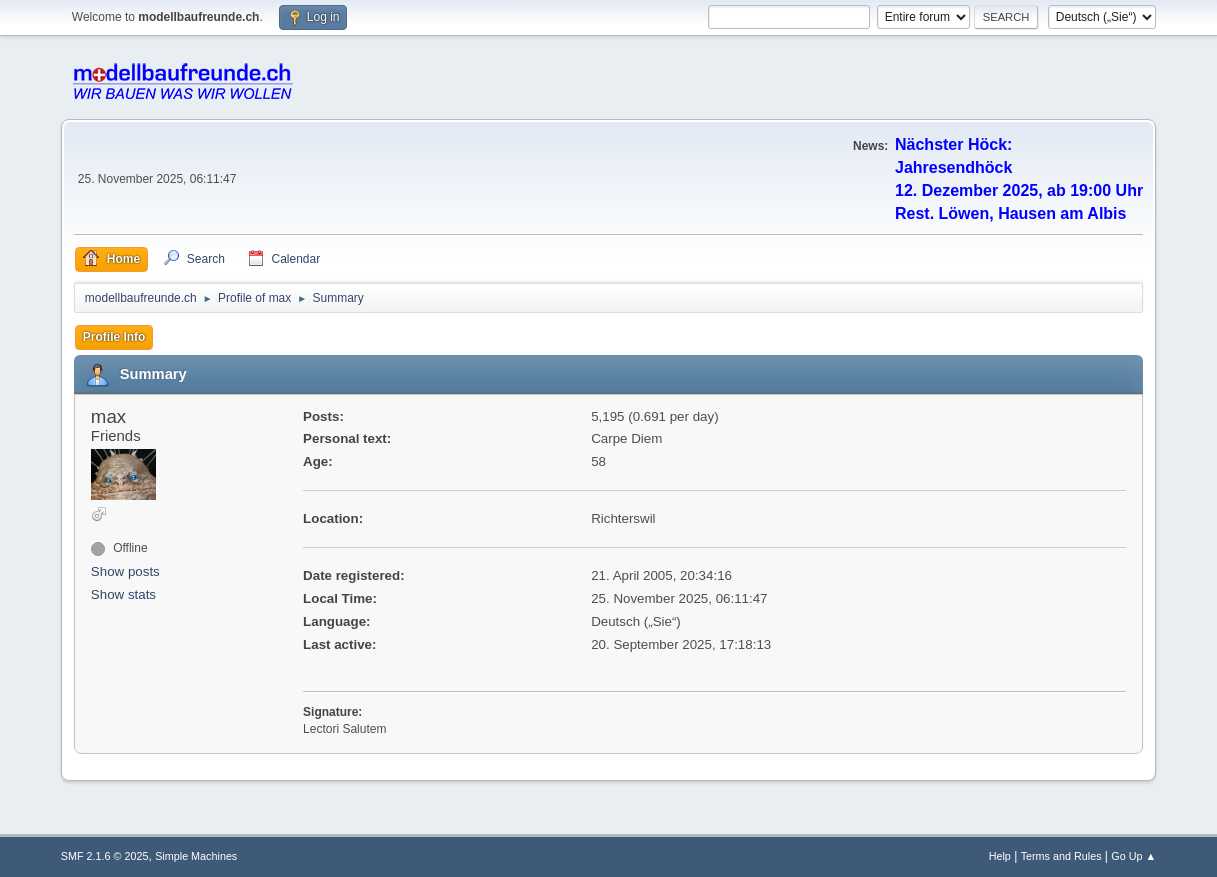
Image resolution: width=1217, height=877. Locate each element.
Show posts (125, 571)
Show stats (123, 594)
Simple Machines (196, 856)
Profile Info (114, 337)
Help (1000, 856)
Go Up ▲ (1133, 856)
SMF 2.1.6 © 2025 (105, 856)
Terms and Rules (1061, 856)
